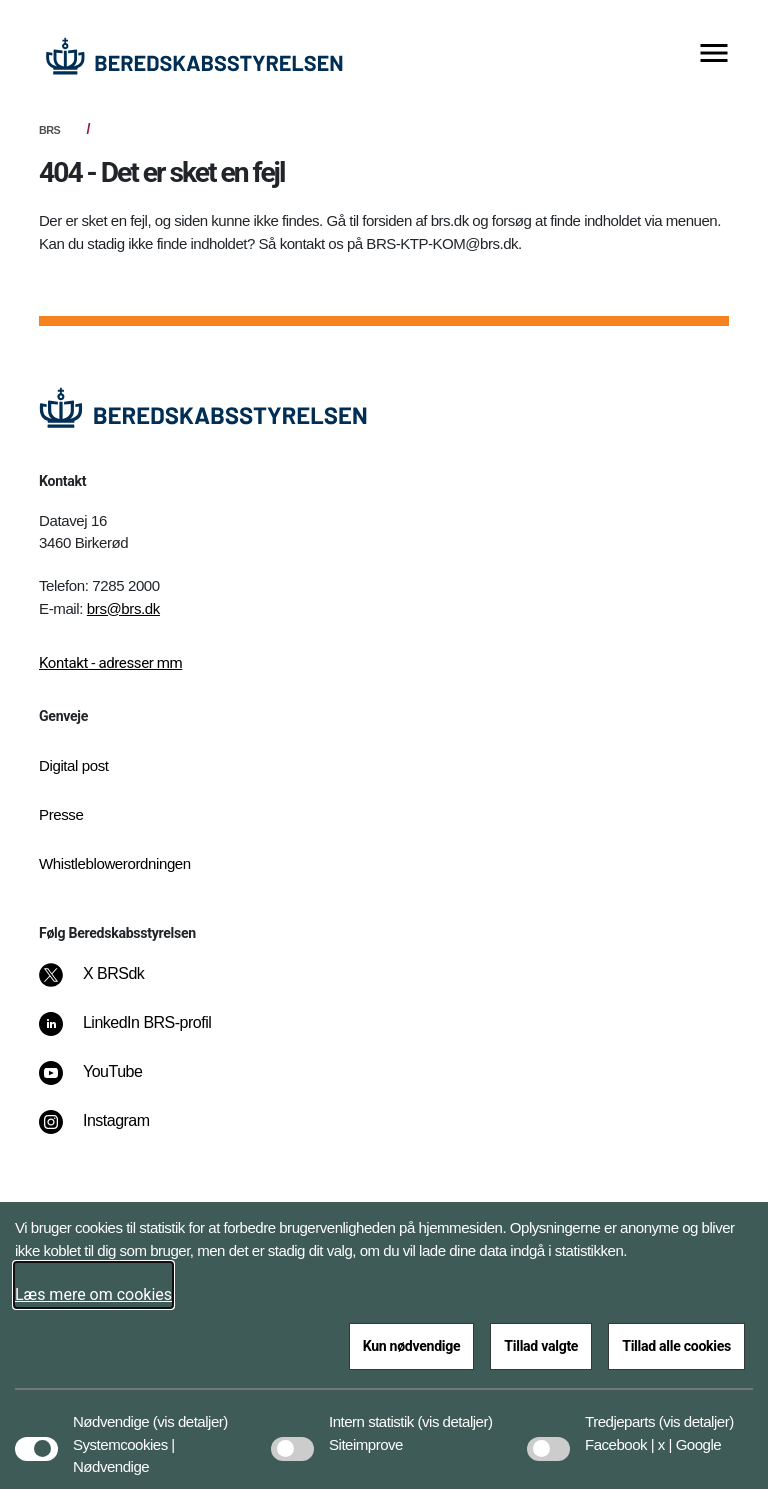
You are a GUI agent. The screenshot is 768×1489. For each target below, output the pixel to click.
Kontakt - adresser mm (110, 663)
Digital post (74, 765)
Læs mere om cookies (93, 1294)
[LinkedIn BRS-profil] (139, 1033)
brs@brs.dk (123, 608)
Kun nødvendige (412, 1346)
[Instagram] (108, 1131)
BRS (49, 130)
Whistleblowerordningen (115, 863)
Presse (61, 814)
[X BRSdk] (105, 984)
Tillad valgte (541, 1346)
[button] (190, 1412)
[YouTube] (104, 1082)
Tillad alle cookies (676, 1346)
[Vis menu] (714, 54)
